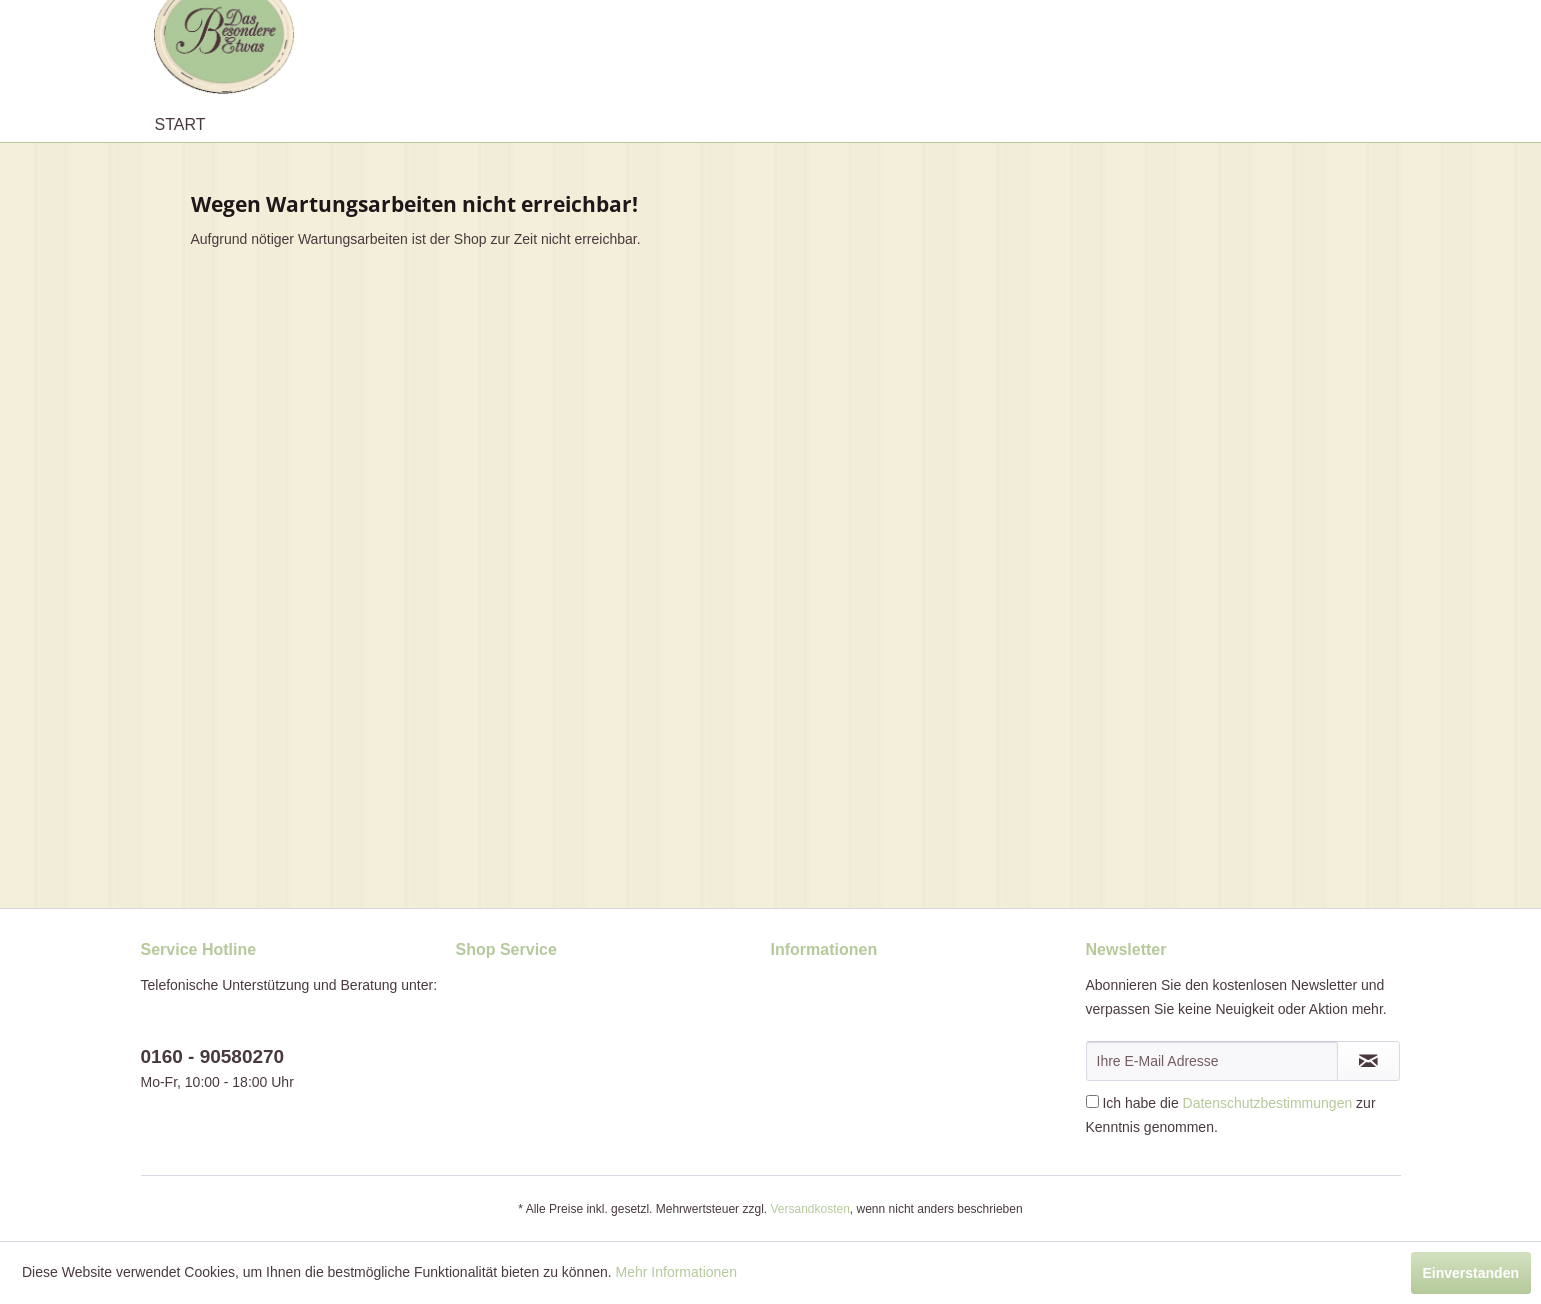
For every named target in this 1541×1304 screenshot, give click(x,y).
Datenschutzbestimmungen (1268, 1103)
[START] (180, 125)
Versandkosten (809, 1209)
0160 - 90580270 (213, 1056)
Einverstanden (1471, 1273)
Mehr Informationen (676, 1272)
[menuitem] (180, 125)
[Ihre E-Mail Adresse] (1212, 1061)
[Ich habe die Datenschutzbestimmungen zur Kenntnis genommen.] (1092, 1101)
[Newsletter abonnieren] (1368, 1061)
